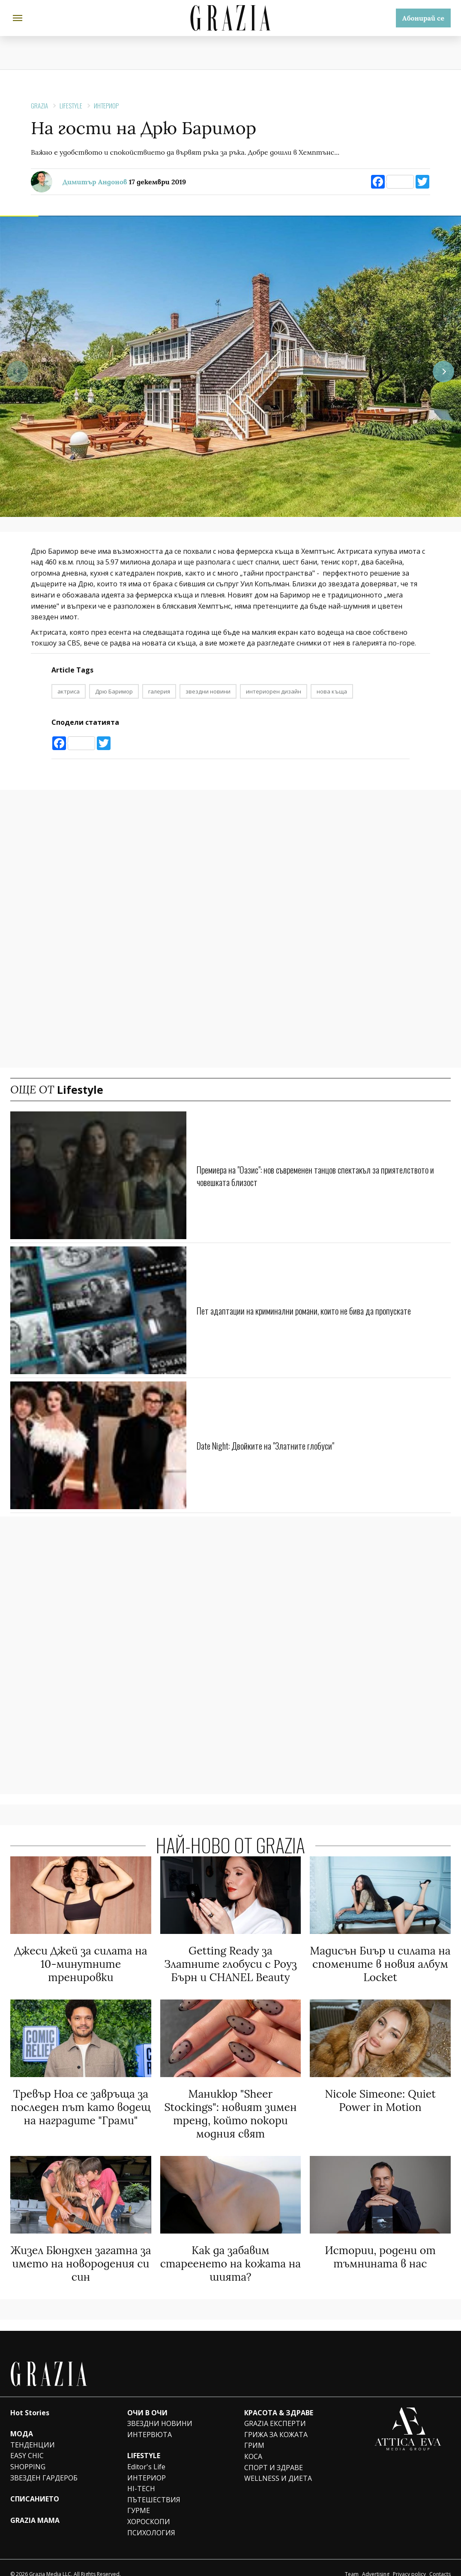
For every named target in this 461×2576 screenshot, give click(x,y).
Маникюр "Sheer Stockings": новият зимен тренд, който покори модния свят (230, 2107)
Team (352, 2561)
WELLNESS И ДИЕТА (278, 2465)
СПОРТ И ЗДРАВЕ (273, 2454)
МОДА (21, 2421)
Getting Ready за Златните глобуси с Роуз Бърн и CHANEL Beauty (230, 1962)
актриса (68, 691)
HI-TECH (141, 2475)
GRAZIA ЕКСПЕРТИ (275, 2410)
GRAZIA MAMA (35, 2507)
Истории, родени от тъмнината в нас (380, 2247)
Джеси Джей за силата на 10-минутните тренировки (80, 1962)
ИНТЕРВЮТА (149, 2421)
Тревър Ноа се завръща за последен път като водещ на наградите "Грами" (81, 2101)
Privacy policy (409, 2561)
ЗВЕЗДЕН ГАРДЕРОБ (44, 2465)
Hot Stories (29, 2400)
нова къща (332, 691)
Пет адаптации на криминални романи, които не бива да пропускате (323, 1310)
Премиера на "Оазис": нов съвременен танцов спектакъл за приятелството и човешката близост (306, 1175)
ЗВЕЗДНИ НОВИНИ (159, 2410)
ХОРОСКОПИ (148, 2508)
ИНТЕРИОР (106, 105)
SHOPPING (27, 2454)
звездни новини (208, 691)
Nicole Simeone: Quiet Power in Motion (380, 2095)
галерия (159, 691)
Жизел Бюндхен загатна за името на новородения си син (80, 2253)
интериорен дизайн (273, 691)
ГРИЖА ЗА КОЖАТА (276, 2421)
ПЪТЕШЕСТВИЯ (153, 2487)
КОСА (253, 2443)
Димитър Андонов (95, 181)
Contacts (440, 2561)
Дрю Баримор (114, 691)
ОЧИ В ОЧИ (147, 2400)
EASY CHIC (27, 2443)
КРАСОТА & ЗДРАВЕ (278, 2400)
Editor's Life (146, 2454)
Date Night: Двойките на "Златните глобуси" (280, 1445)
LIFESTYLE (143, 2443)
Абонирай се (423, 18)
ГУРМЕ (138, 2498)
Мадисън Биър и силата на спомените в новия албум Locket (380, 1962)
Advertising (375, 2561)
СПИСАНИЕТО (34, 2486)
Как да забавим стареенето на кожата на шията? (230, 2253)
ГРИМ (254, 2433)
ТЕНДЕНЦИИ (32, 2432)
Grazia (39, 105)
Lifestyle (71, 105)
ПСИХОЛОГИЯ (151, 2520)
